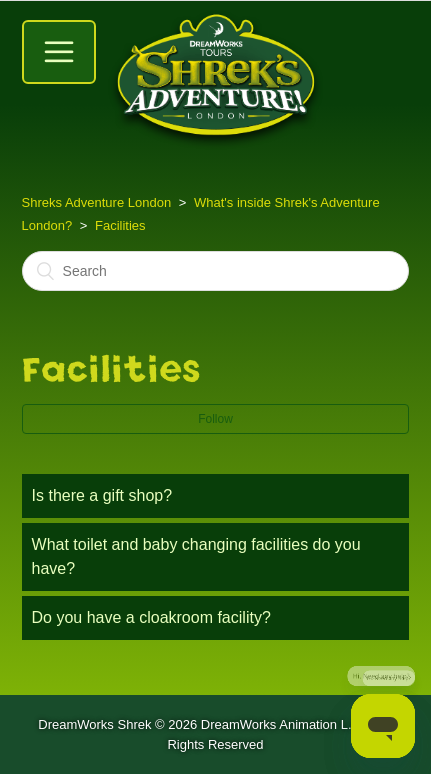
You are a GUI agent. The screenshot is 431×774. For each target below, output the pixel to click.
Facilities (120, 225)
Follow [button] (215, 419)
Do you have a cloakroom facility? (151, 617)
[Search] (216, 271)
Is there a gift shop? (102, 495)
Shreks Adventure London (97, 202)
